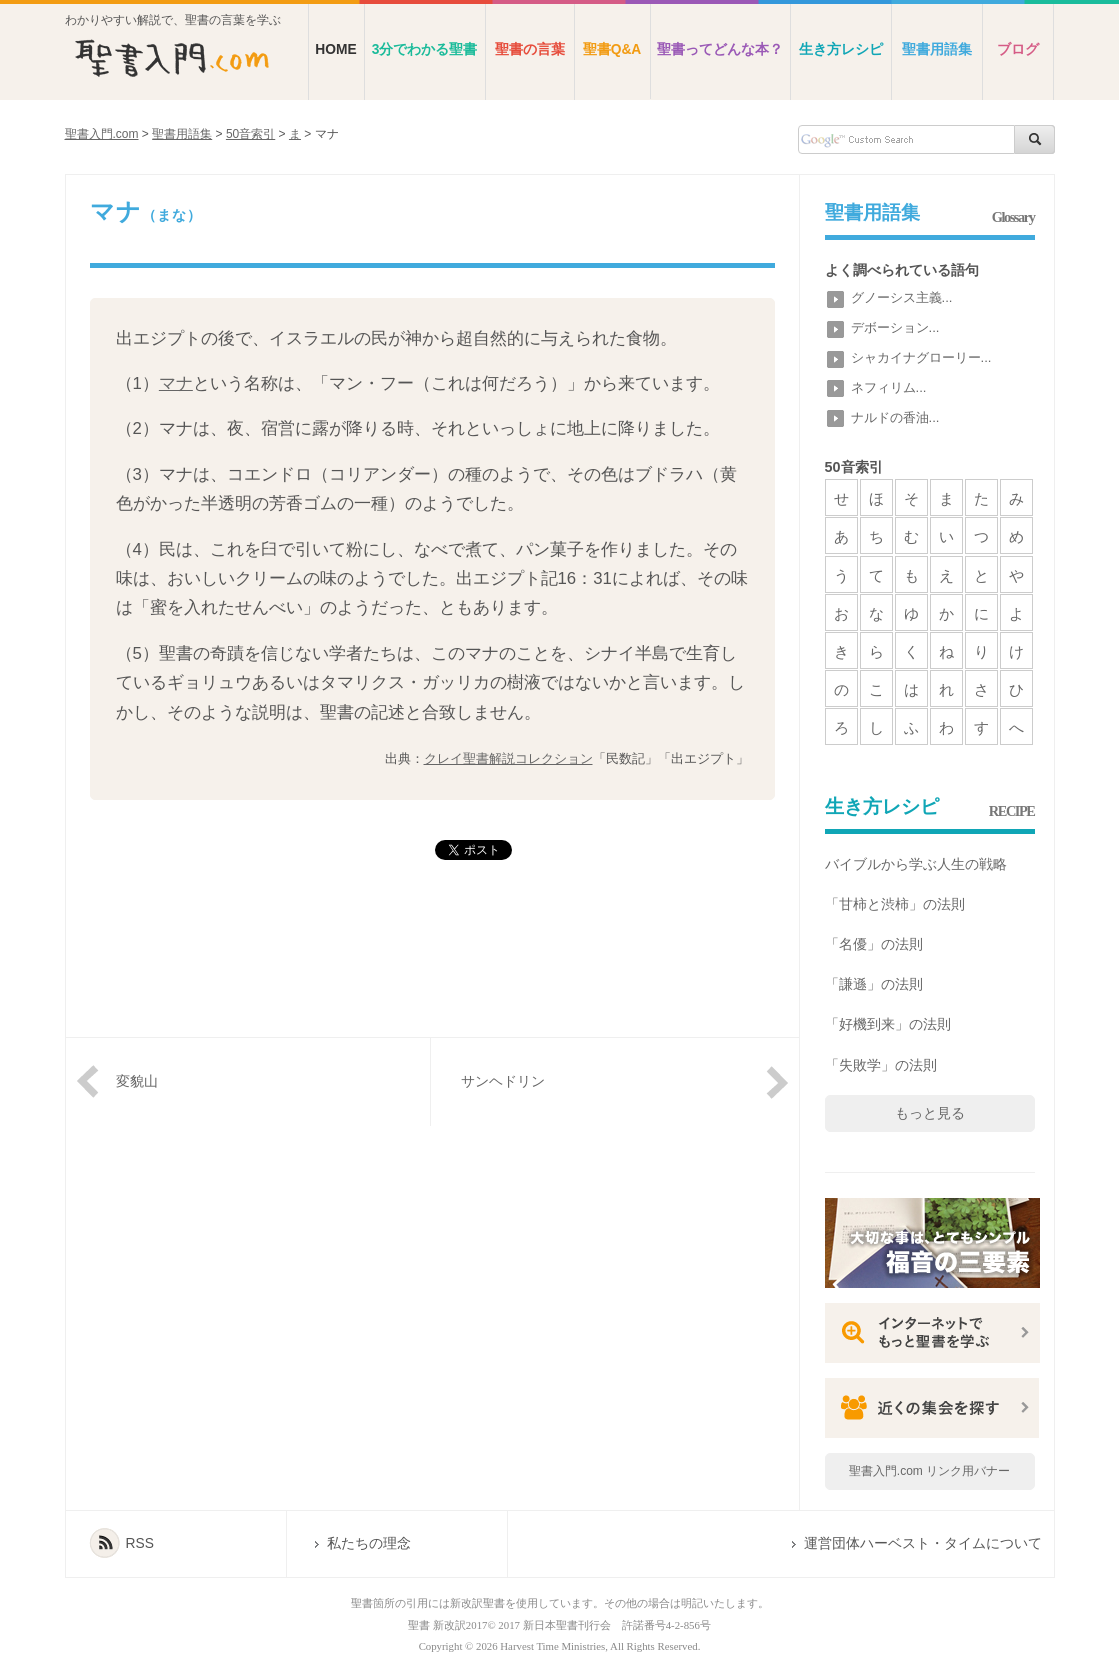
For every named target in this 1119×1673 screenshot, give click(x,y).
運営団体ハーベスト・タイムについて (923, 1543)
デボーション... (895, 327)
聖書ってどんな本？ (720, 49)
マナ (176, 383)
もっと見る (930, 1113)
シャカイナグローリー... (921, 357)
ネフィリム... (889, 387)
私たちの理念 (369, 1543)
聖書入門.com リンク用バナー (929, 1471)
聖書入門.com (102, 134)
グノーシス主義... (902, 297)
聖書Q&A (612, 49)
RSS (140, 1543)
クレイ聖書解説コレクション (508, 758)
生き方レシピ (841, 49)
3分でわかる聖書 (425, 49)
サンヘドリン (503, 1081)
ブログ (1018, 49)
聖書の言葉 (530, 49)
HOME (335, 49)
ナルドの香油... (895, 417)
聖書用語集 (937, 49)
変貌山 (137, 1081)
